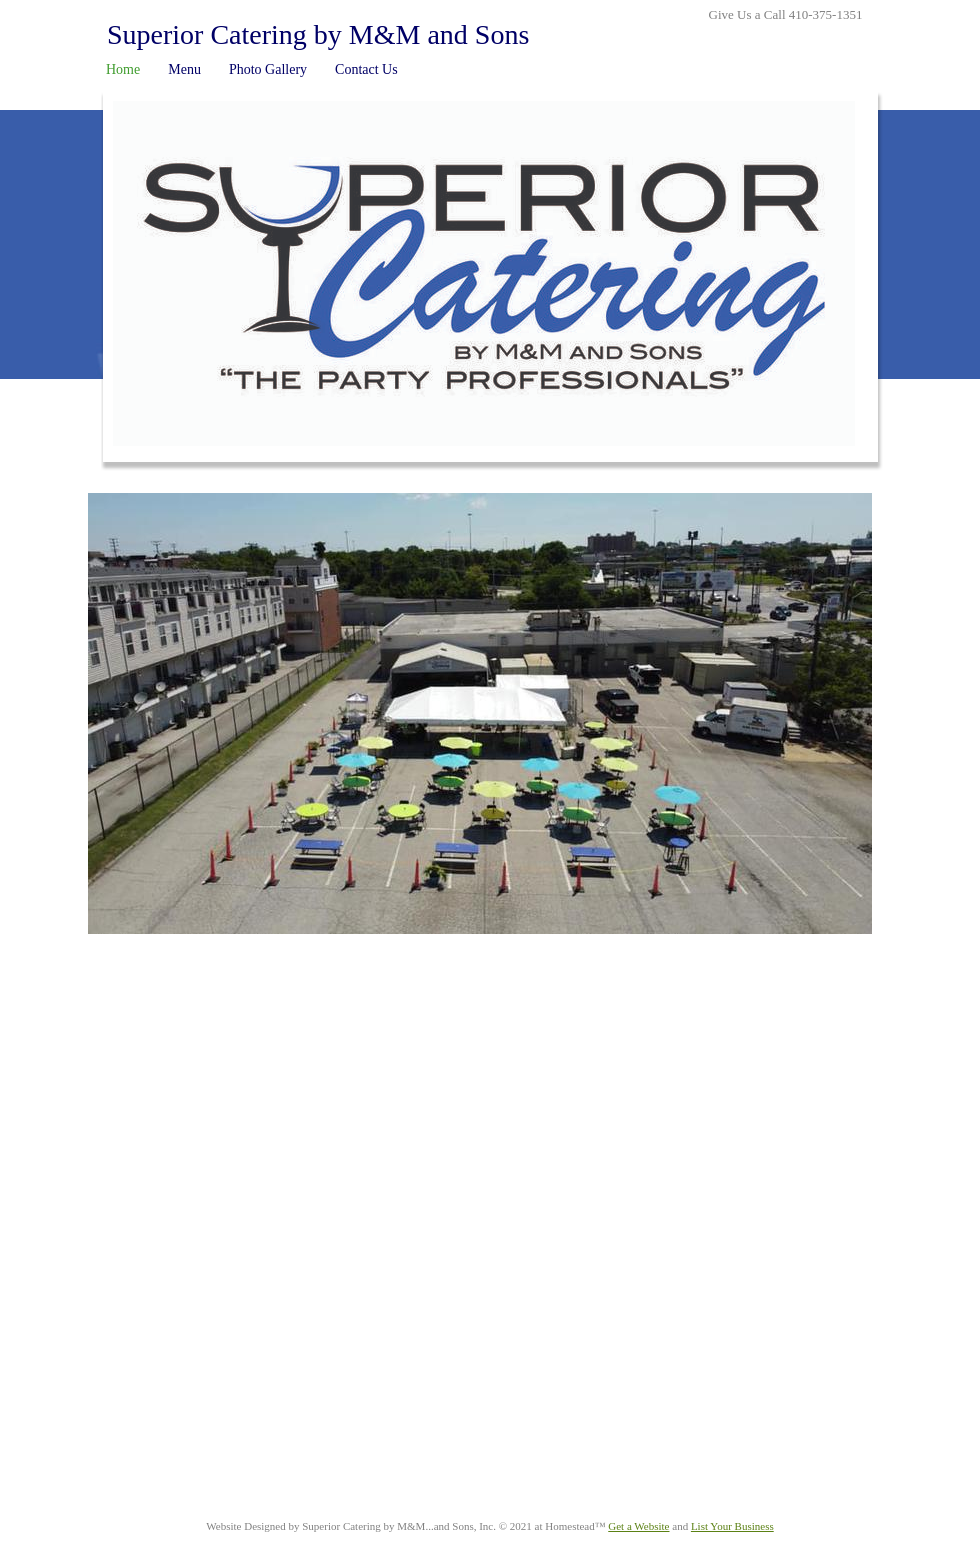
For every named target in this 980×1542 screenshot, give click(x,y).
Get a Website (638, 1526)
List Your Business (732, 1526)
